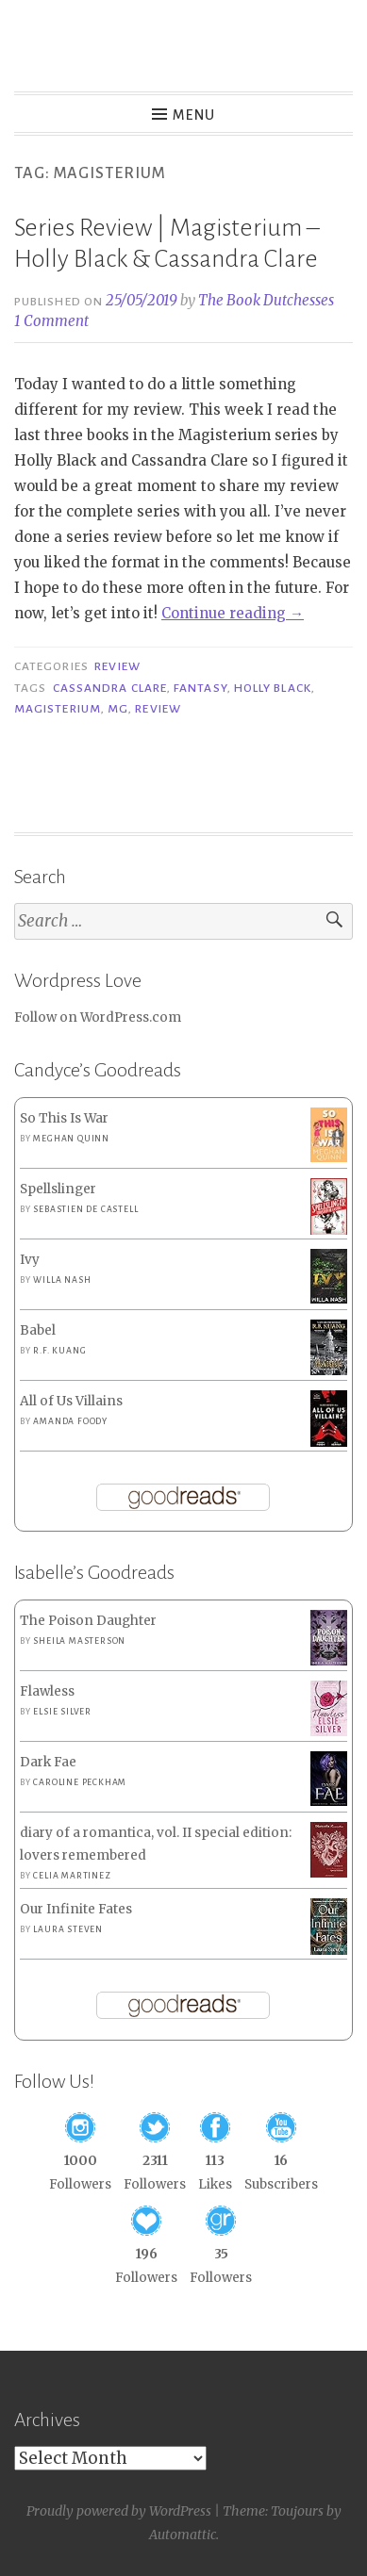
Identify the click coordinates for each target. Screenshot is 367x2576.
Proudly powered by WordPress (118, 2510)
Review (117, 666)
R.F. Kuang (59, 1350)
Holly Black (272, 688)
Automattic (182, 2534)
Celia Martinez (71, 1875)
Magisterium (57, 708)
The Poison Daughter (88, 1621)
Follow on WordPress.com (97, 1017)
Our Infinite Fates (76, 1909)
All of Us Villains (71, 1401)
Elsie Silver (62, 1711)
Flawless (47, 1691)
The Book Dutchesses (266, 300)
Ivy (30, 1260)
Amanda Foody (70, 1421)
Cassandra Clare (110, 688)
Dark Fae (48, 1762)
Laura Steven (68, 1929)
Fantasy (200, 688)
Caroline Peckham (79, 1782)
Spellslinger (58, 1189)
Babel (38, 1330)
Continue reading (232, 613)
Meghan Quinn (71, 1138)
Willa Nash (62, 1280)
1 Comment (51, 321)
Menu (194, 115)
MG (118, 708)
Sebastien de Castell (85, 1209)
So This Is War (64, 1118)
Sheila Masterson (79, 1641)
